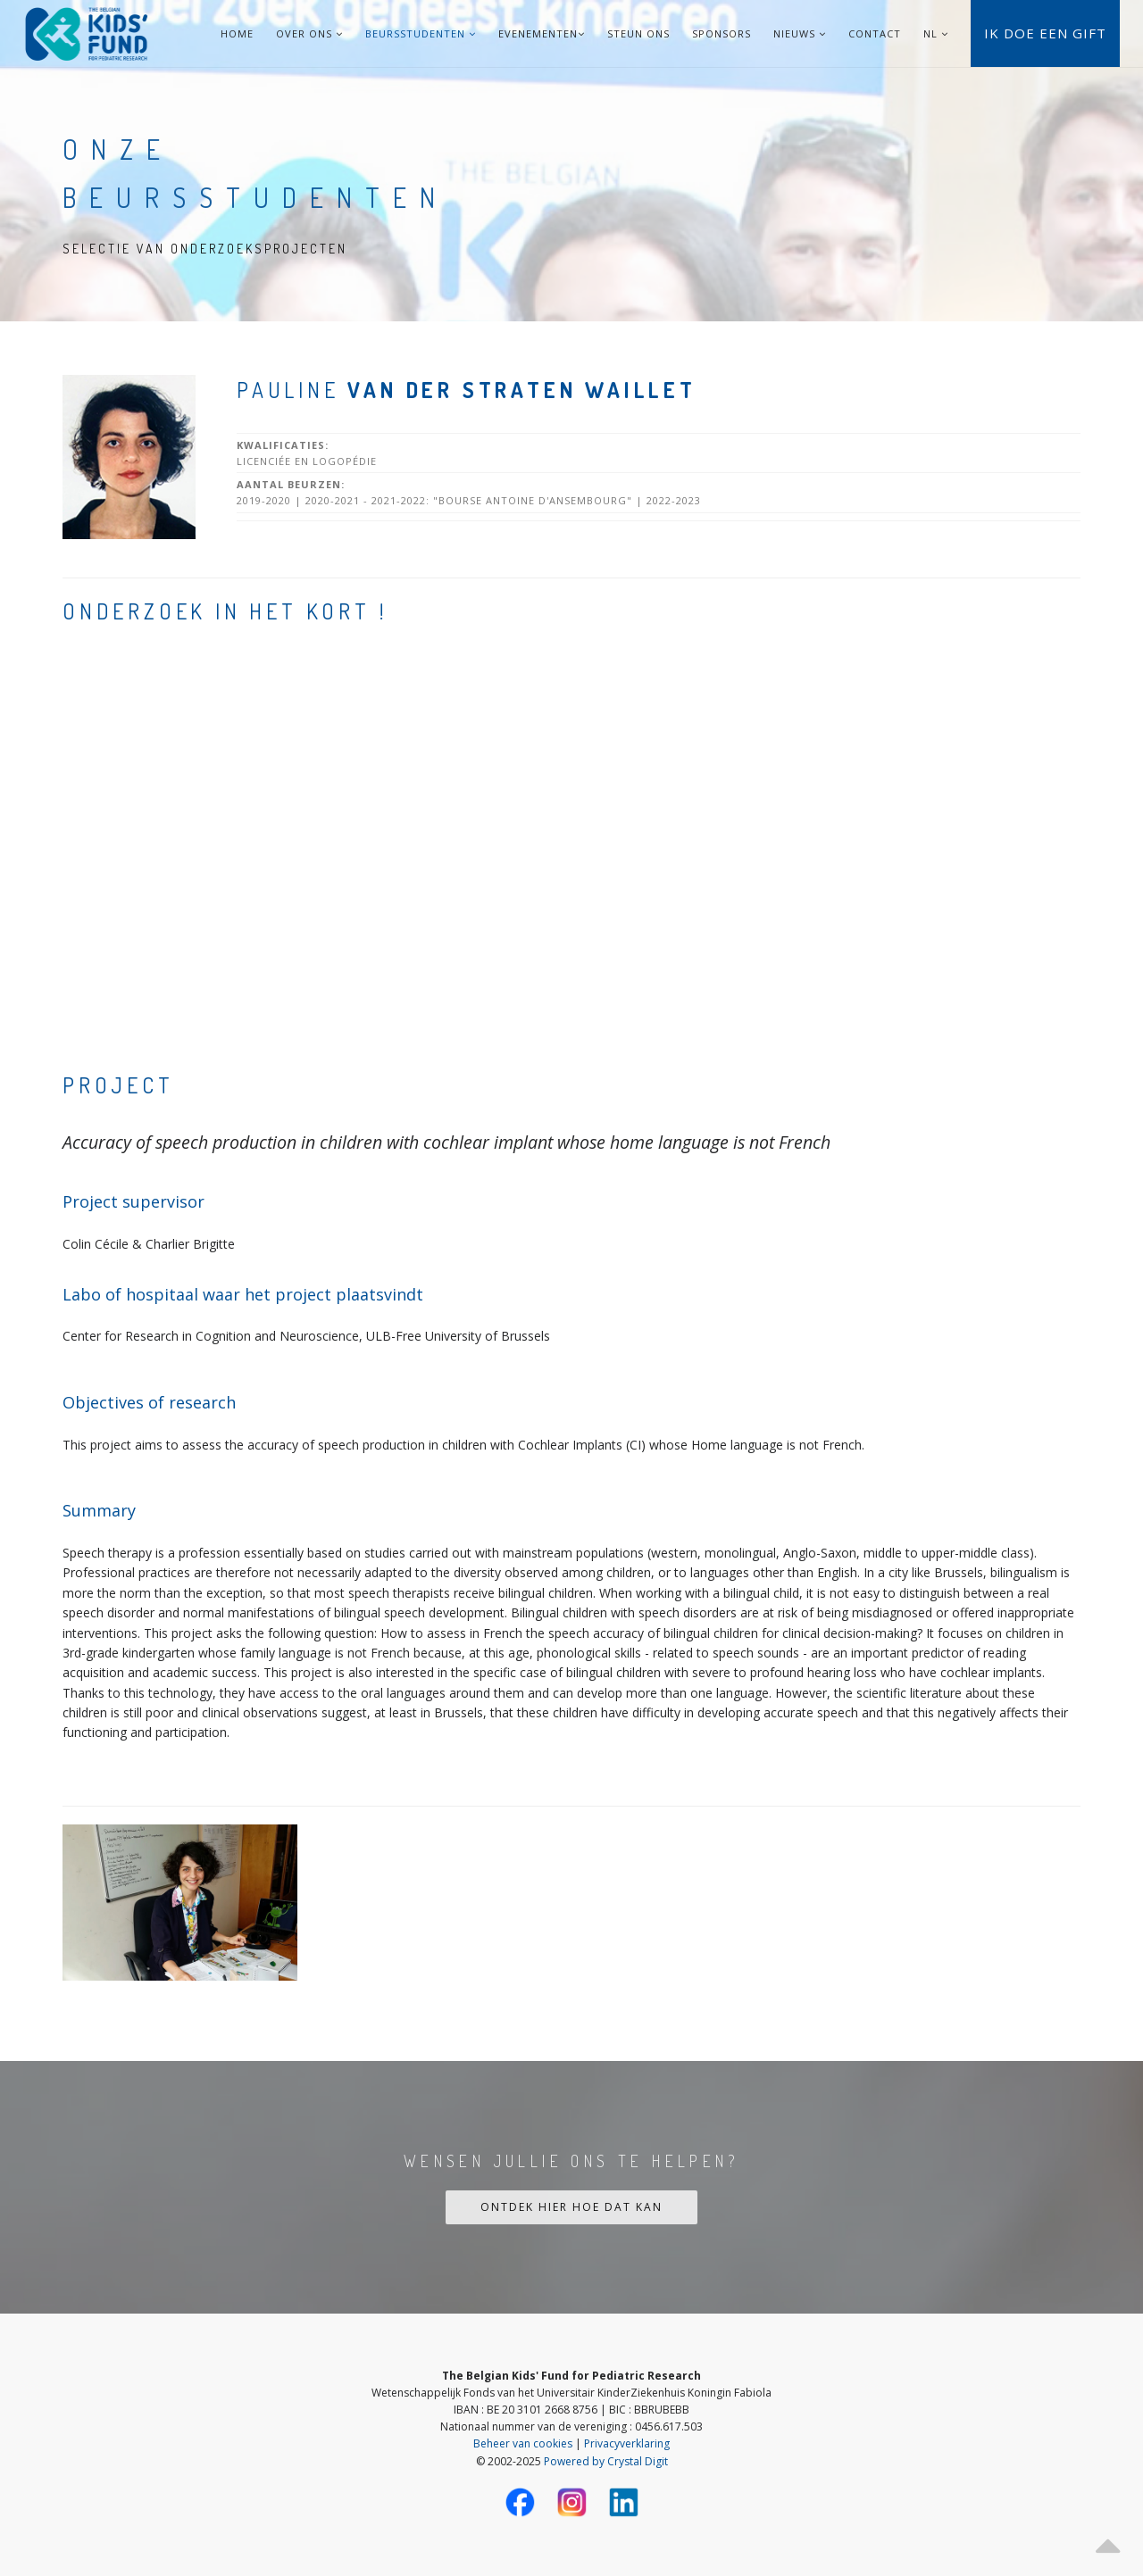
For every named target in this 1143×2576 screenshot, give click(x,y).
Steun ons (638, 33)
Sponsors (721, 33)
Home (237, 33)
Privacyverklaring (627, 2443)
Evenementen (541, 33)
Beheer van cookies (522, 2443)
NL (930, 33)
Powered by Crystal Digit (606, 2461)
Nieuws (799, 33)
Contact (874, 33)
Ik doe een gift (1045, 33)
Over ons (309, 33)
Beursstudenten (420, 33)
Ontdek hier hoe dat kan (571, 2207)
